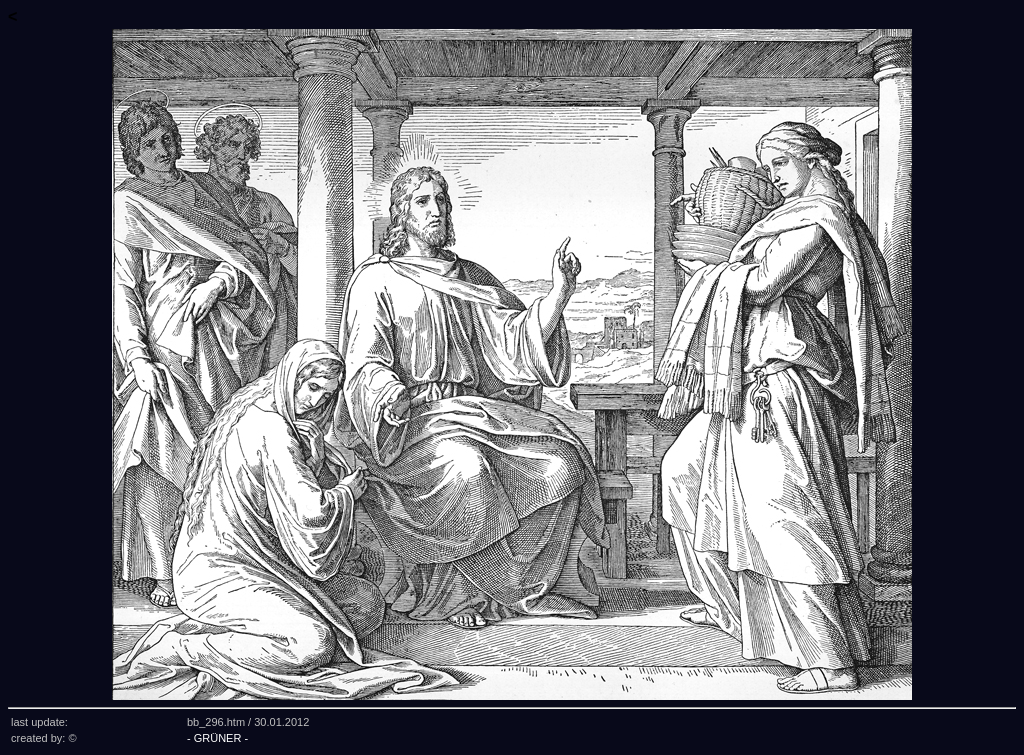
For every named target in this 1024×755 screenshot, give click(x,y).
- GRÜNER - (217, 738)
